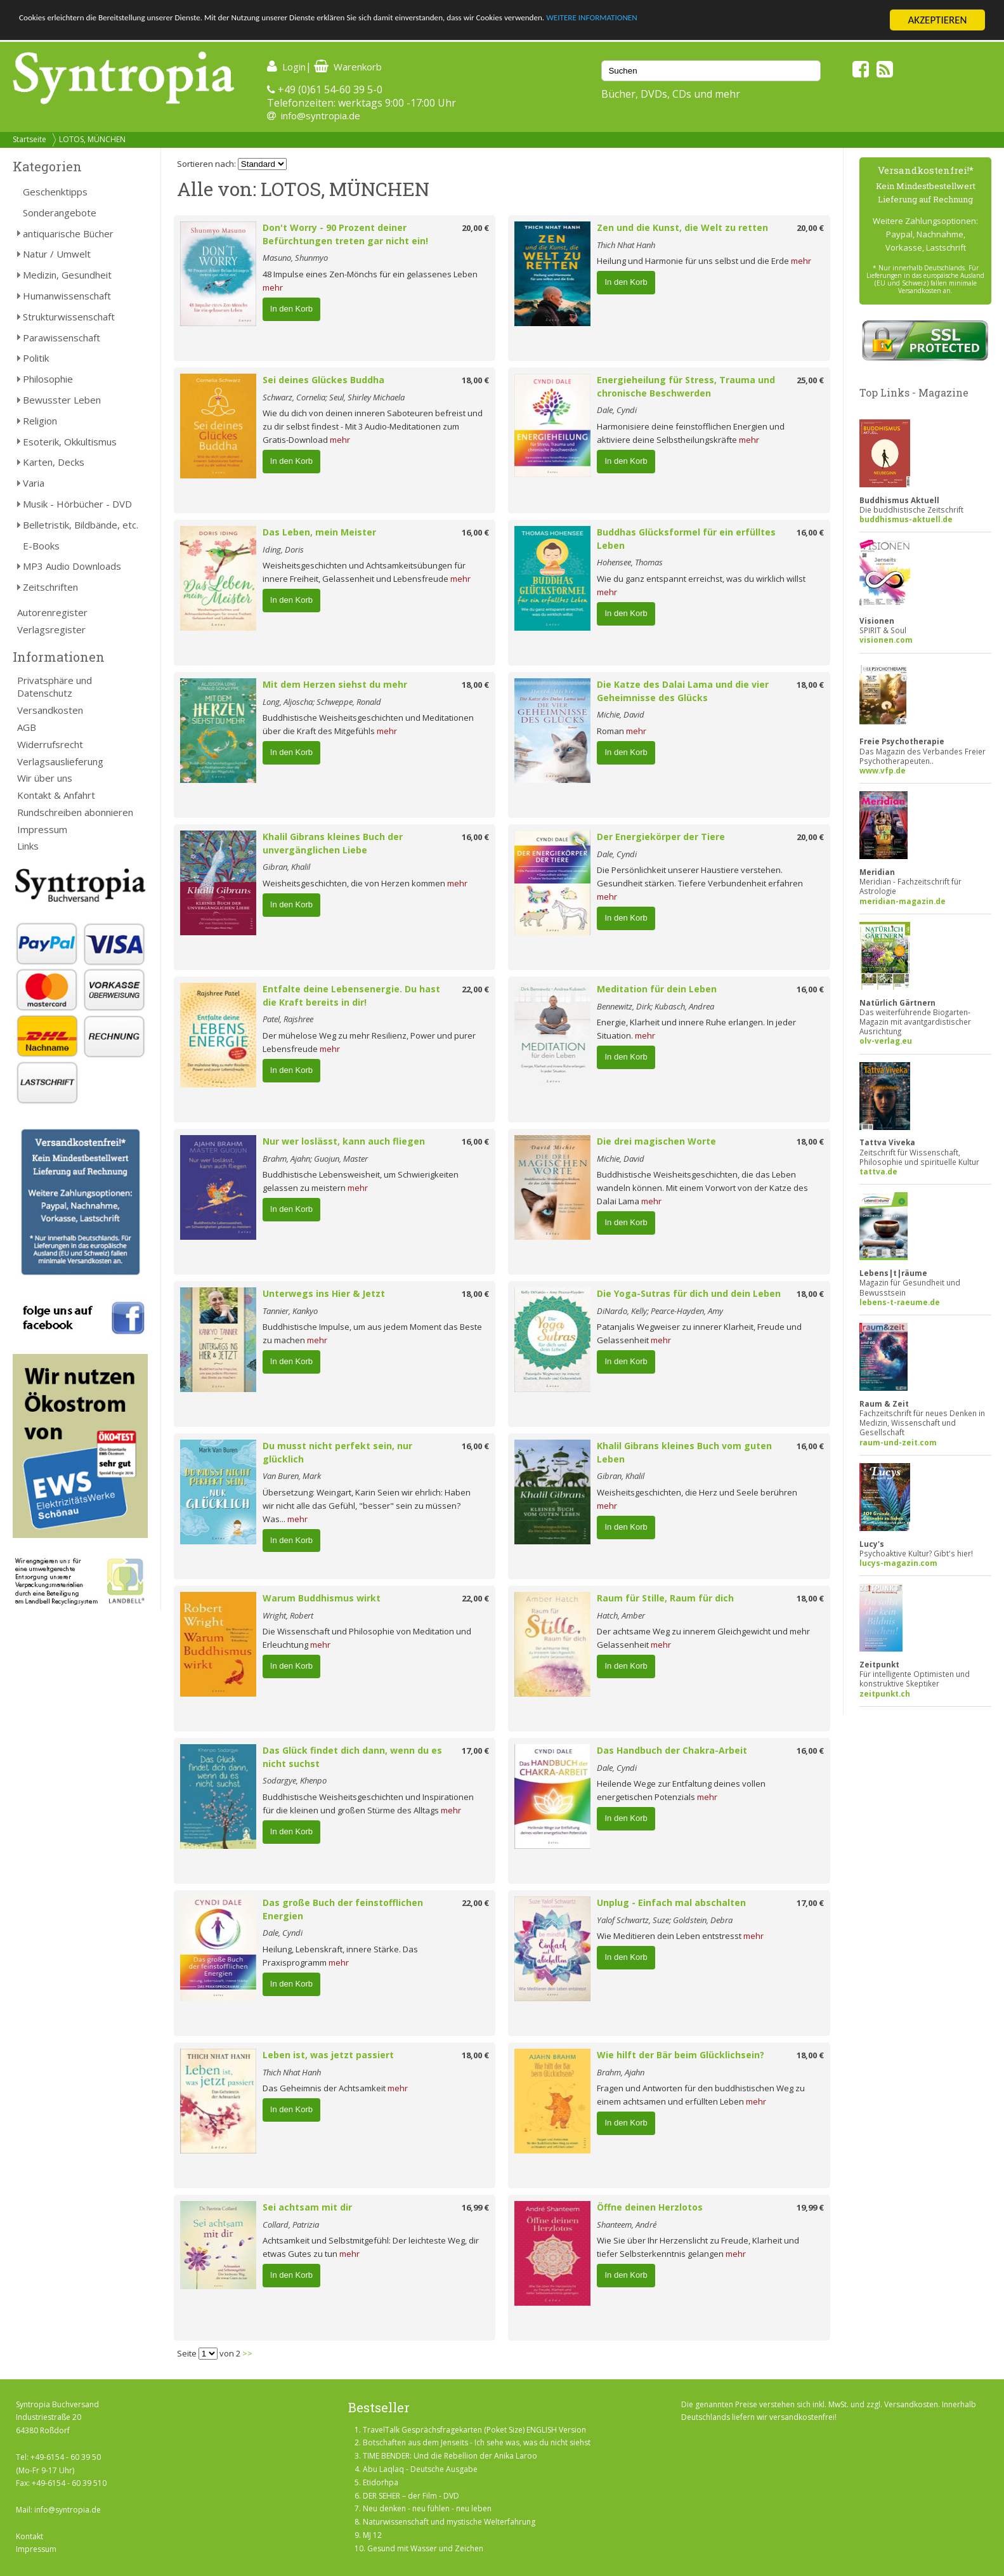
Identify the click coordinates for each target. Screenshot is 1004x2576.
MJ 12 (372, 2535)
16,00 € (475, 532)
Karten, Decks (53, 462)
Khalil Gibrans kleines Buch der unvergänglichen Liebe (333, 843)
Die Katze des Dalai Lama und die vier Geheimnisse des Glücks (683, 691)
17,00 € (475, 1750)
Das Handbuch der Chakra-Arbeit (672, 1750)
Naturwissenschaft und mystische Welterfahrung (449, 2521)
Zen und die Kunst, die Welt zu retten (682, 227)
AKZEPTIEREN (937, 20)
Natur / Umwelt (57, 253)
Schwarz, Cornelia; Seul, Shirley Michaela (334, 397)
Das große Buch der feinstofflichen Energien (343, 1909)
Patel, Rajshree (288, 1019)
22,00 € (475, 989)
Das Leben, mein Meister (319, 532)
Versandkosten (50, 710)
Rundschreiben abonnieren (75, 812)
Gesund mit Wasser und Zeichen (425, 2548)
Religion (40, 420)
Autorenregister (52, 612)
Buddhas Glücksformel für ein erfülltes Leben (686, 538)
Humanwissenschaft (67, 295)
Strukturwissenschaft (69, 316)
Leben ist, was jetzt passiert (328, 2055)
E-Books (41, 545)
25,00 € (810, 380)
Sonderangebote (59, 212)
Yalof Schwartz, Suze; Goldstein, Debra (665, 1920)
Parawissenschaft (61, 337)
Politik (36, 358)
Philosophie (48, 378)
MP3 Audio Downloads (72, 566)
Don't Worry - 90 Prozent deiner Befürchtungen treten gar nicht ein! (345, 234)
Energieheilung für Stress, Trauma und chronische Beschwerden (686, 386)
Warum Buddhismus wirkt (322, 1598)
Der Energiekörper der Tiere (661, 837)
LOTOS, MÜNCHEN (92, 139)
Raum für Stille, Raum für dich (665, 1598)
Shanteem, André (626, 2224)
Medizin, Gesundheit (67, 274)
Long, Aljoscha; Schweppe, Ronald (322, 701)
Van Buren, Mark (292, 1476)
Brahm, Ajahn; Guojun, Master (315, 1158)
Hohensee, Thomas (630, 562)
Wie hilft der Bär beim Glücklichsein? (680, 2055)
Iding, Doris (283, 549)
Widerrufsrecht (50, 744)
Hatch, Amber (621, 1615)
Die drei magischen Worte (656, 1141)
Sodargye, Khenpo (295, 1780)
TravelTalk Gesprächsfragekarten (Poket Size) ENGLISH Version (474, 2429)
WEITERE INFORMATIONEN (762, 20)
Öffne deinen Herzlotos (650, 2207)
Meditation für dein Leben (657, 989)
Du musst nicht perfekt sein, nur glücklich (337, 1452)
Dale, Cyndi (617, 410)
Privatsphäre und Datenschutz (54, 687)
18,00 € (475, 380)
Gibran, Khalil (286, 866)
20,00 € (475, 227)
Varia (33, 482)
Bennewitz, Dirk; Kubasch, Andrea (655, 1006)
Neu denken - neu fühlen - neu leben (427, 2508)
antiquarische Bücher (68, 233)
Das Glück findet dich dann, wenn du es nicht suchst (352, 1757)
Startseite (29, 139)
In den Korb (291, 308)
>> (247, 2353)
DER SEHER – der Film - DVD (411, 2495)
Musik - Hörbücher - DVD (77, 503)
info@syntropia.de (320, 115)
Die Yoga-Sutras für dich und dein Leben (689, 1293)
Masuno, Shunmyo (295, 257)
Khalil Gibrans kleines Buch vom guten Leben (684, 1452)
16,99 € (475, 2207)
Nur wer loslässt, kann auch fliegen (344, 1141)
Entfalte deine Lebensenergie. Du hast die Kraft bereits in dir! (351, 995)
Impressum (42, 829)
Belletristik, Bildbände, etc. (80, 524)
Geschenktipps (55, 191)
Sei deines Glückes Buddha (323, 380)
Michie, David (620, 714)
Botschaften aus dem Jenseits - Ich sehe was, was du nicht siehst (476, 2442)
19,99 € (810, 2207)
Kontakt (29, 2536)
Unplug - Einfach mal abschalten (671, 1902)
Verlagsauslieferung (60, 761)
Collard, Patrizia (291, 2224)
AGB (26, 727)
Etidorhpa (380, 2482)
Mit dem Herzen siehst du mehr (335, 684)
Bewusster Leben (62, 399)
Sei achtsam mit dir (307, 2207)
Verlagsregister (51, 629)
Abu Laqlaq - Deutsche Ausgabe (420, 2469)
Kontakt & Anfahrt (56, 795)
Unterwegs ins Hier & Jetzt (324, 1293)
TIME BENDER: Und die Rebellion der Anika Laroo (450, 2455)
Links (28, 845)
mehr (273, 287)
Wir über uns (44, 778)
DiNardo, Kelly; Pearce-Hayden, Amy (660, 1311)
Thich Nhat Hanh (626, 245)
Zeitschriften (50, 587)
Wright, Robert (288, 1615)
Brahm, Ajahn (620, 2072)
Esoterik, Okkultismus (70, 441)
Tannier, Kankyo (290, 1311)
